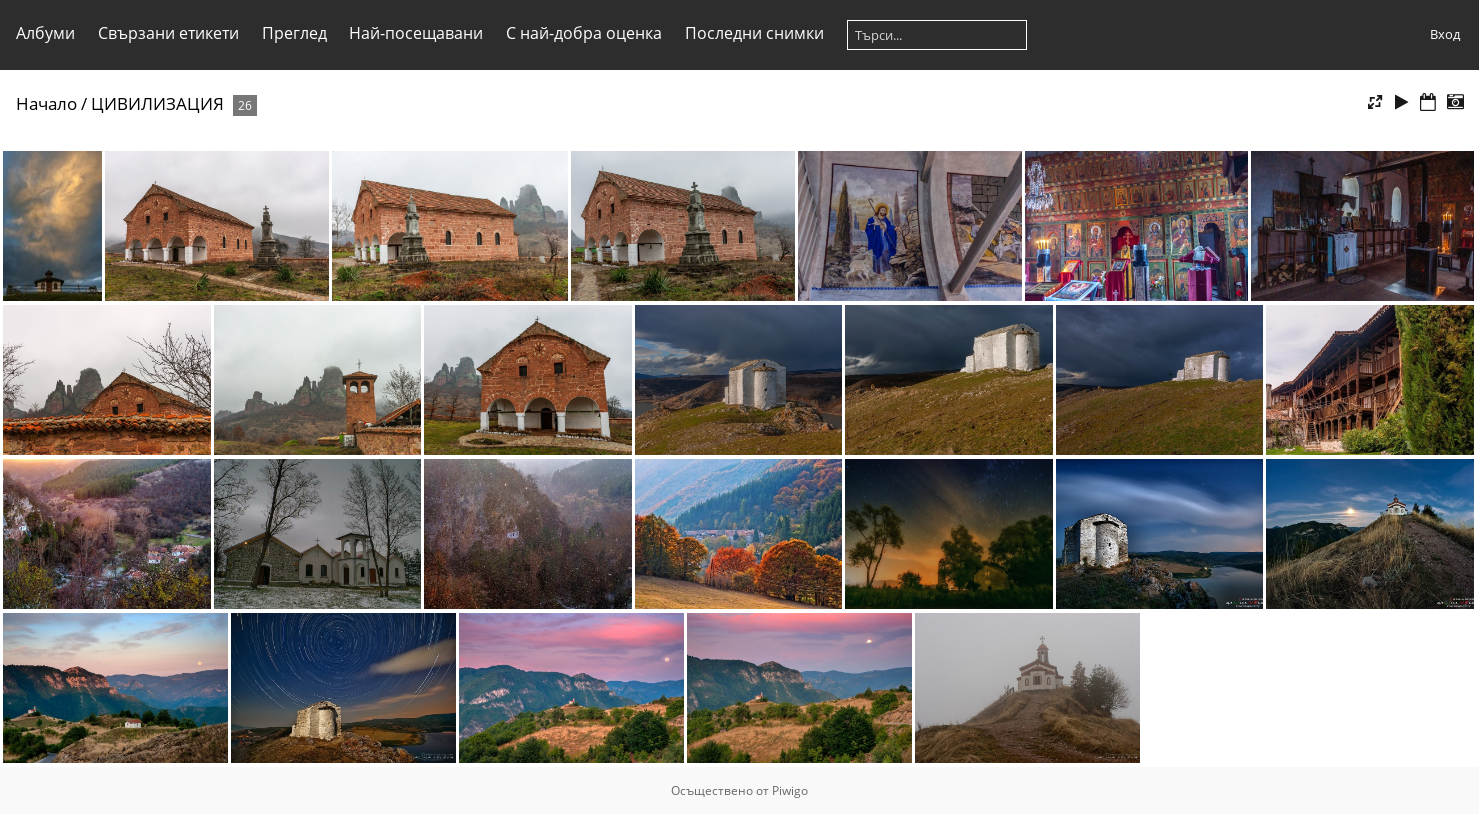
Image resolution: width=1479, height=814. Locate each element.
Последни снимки (754, 33)
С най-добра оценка (584, 33)
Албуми (45, 33)
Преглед (294, 33)
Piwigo (790, 790)
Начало (46, 103)
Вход (1445, 34)
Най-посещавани (416, 33)
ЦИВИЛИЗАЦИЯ (157, 103)
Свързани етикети (168, 33)
